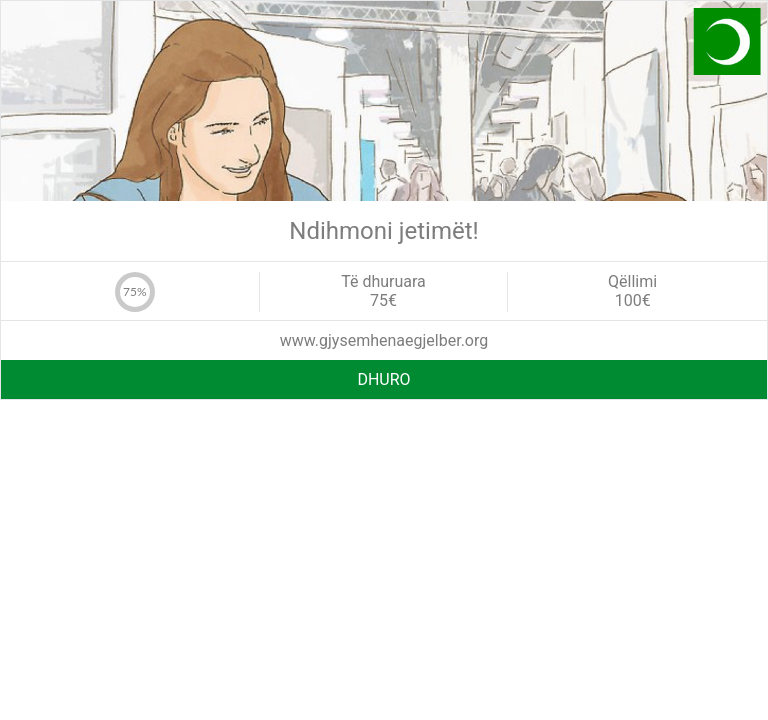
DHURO (383, 379)
